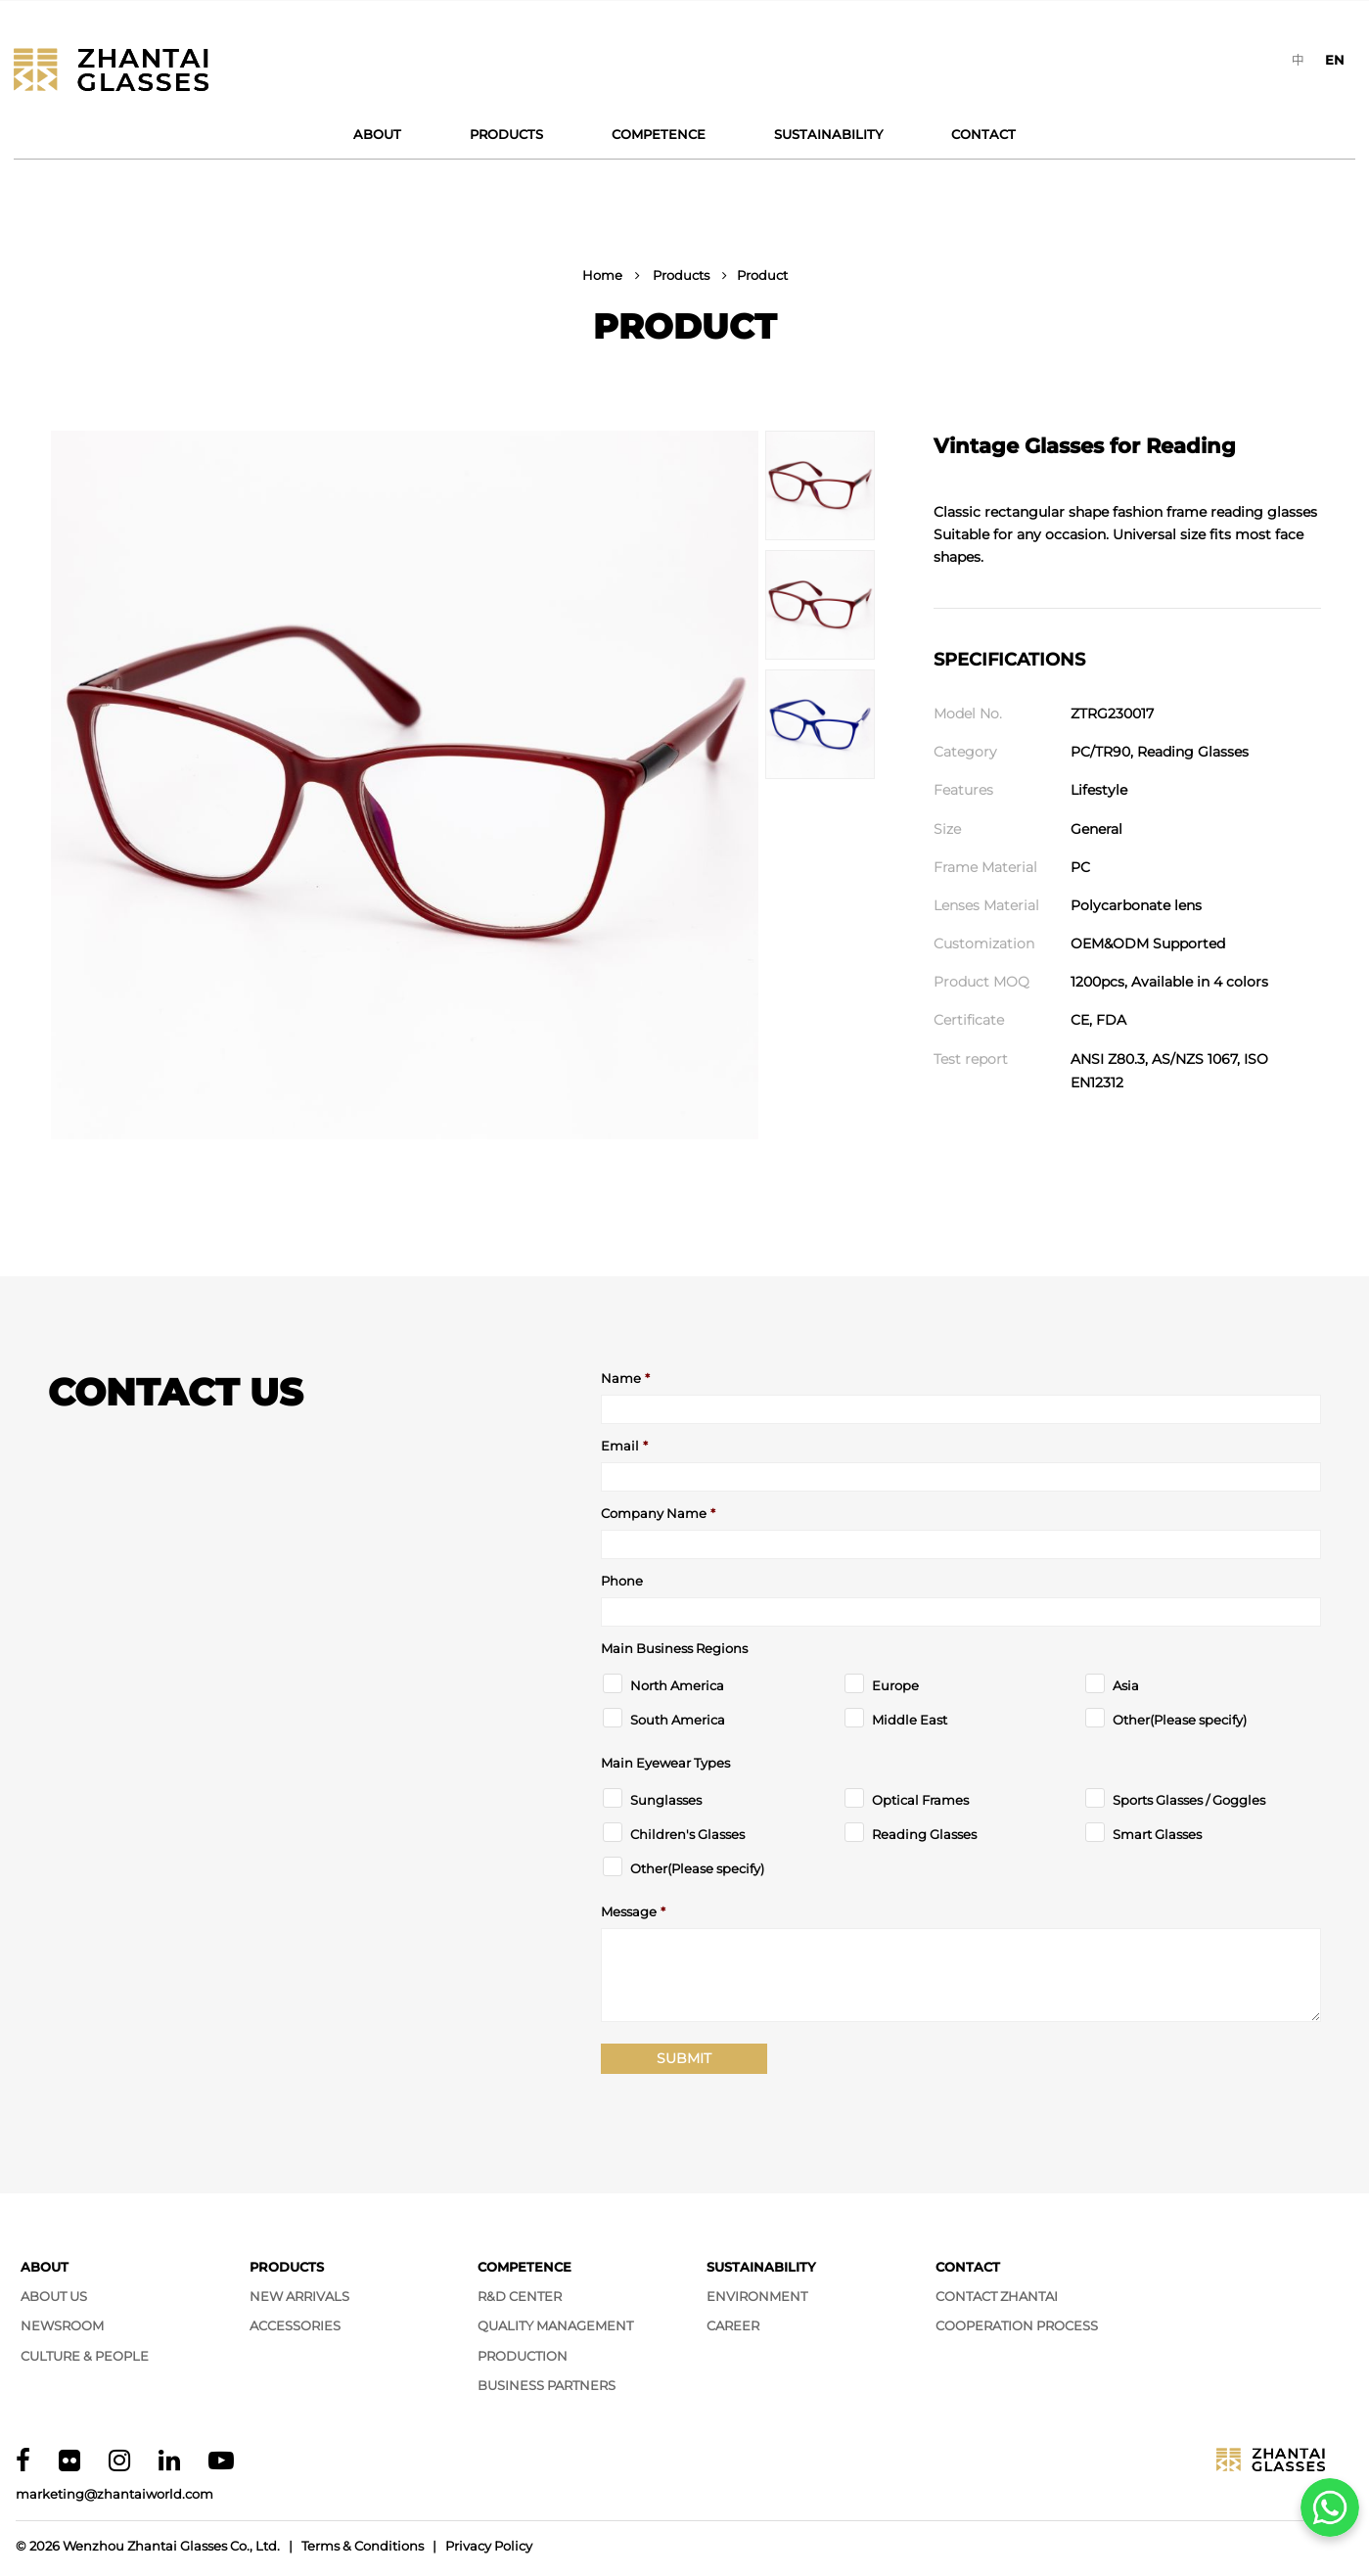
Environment (757, 2296)
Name (625, 1378)
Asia (1126, 1685)
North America (677, 1685)
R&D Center (520, 2296)
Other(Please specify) (1180, 1720)
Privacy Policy (488, 2545)
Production (523, 2356)
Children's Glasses (687, 1834)
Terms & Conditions (362, 2545)
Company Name (657, 1513)
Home (602, 275)
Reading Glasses (924, 1834)
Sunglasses (666, 1800)
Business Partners (547, 2385)
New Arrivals (299, 2296)
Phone (622, 1581)
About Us (54, 2296)
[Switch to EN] (1334, 60)
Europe (895, 1685)
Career (733, 2325)
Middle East (909, 1720)
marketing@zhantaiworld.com (114, 2494)
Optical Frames (920, 1800)
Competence (659, 134)
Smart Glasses (1157, 1834)
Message (632, 1912)
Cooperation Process (1016, 2325)
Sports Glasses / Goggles (1189, 1800)
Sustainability (828, 134)
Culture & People (85, 2356)
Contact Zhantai (996, 2296)
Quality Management (555, 2325)
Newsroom (62, 2325)
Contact (983, 134)
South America (677, 1720)
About (377, 134)
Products (506, 134)
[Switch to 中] (1298, 60)
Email (624, 1446)
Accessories (295, 2325)
